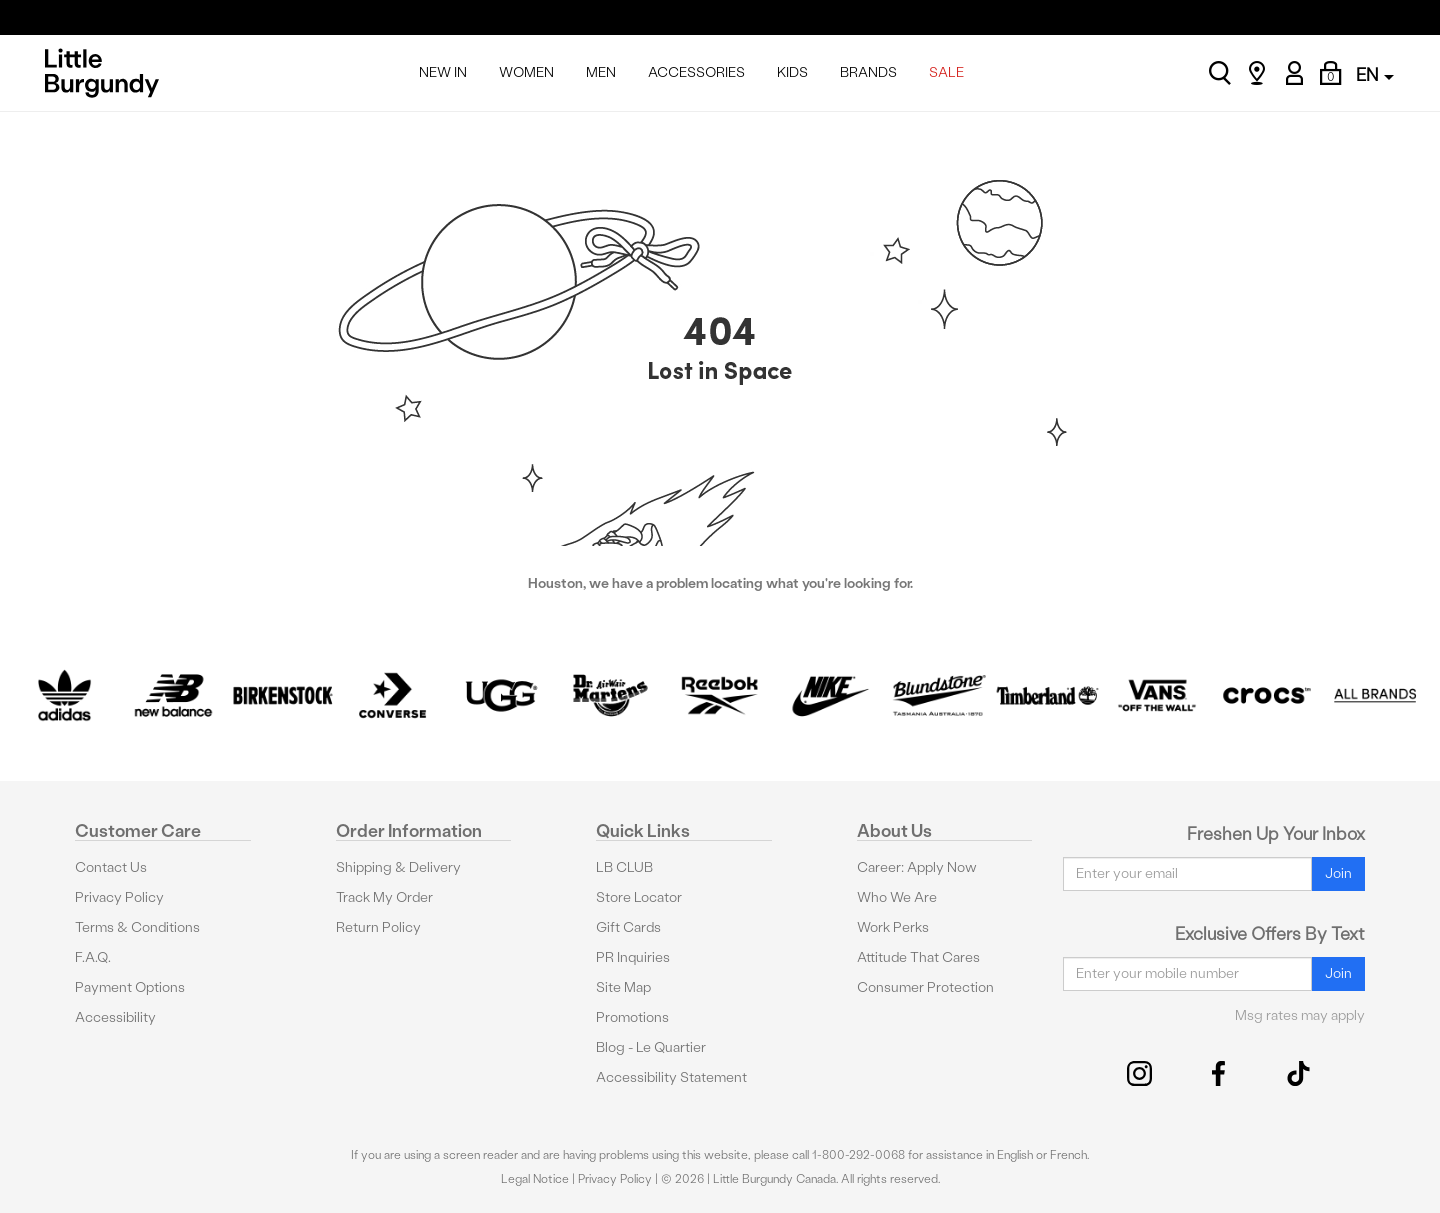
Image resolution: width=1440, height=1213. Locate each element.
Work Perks (893, 927)
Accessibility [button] (115, 1017)
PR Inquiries (633, 957)
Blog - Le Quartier (651, 1047)
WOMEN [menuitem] (526, 72)
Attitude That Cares (918, 957)
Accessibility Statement (671, 1077)
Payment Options (130, 987)
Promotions (632, 1017)
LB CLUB (624, 867)
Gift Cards (628, 927)
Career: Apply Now (917, 867)
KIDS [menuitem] (792, 72)
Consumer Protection (925, 987)
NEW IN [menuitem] (443, 72)
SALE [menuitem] (946, 72)
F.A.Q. (93, 957)
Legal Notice (535, 1179)
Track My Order (384, 897)
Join (1338, 873)
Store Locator (639, 897)
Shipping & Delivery (398, 867)
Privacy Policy (119, 897)
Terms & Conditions (137, 927)
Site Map (623, 987)
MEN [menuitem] (601, 72)
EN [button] (1375, 74)
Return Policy (378, 927)
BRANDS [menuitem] (868, 72)
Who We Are (897, 897)
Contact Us (111, 867)
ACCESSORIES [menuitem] (696, 72)
